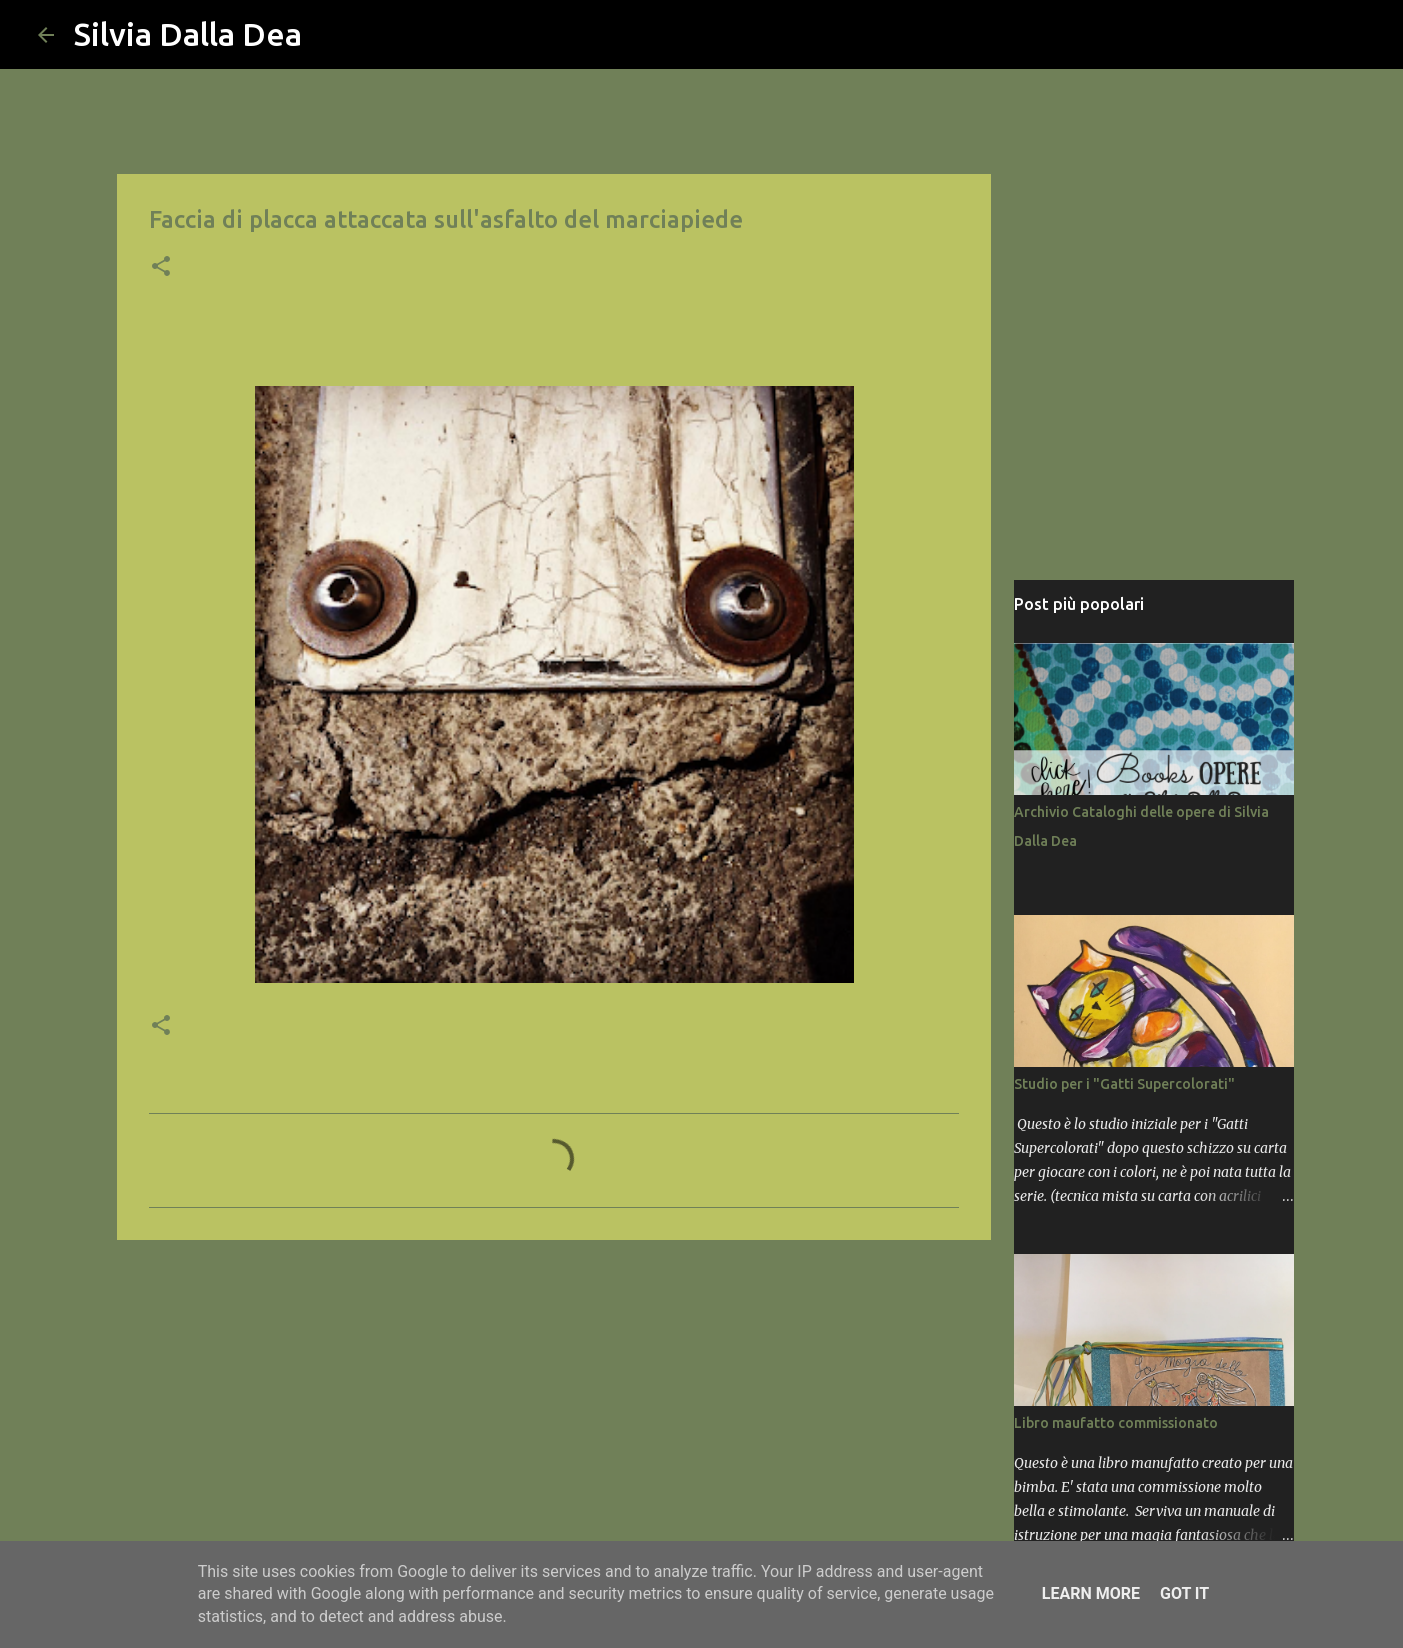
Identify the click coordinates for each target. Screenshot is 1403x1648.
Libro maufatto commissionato (1116, 1423)
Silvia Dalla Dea (188, 34)
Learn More (1091, 1593)
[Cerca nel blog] (1264, 35)
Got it (1184, 1593)
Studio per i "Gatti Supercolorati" (1124, 1084)
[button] (161, 268)
